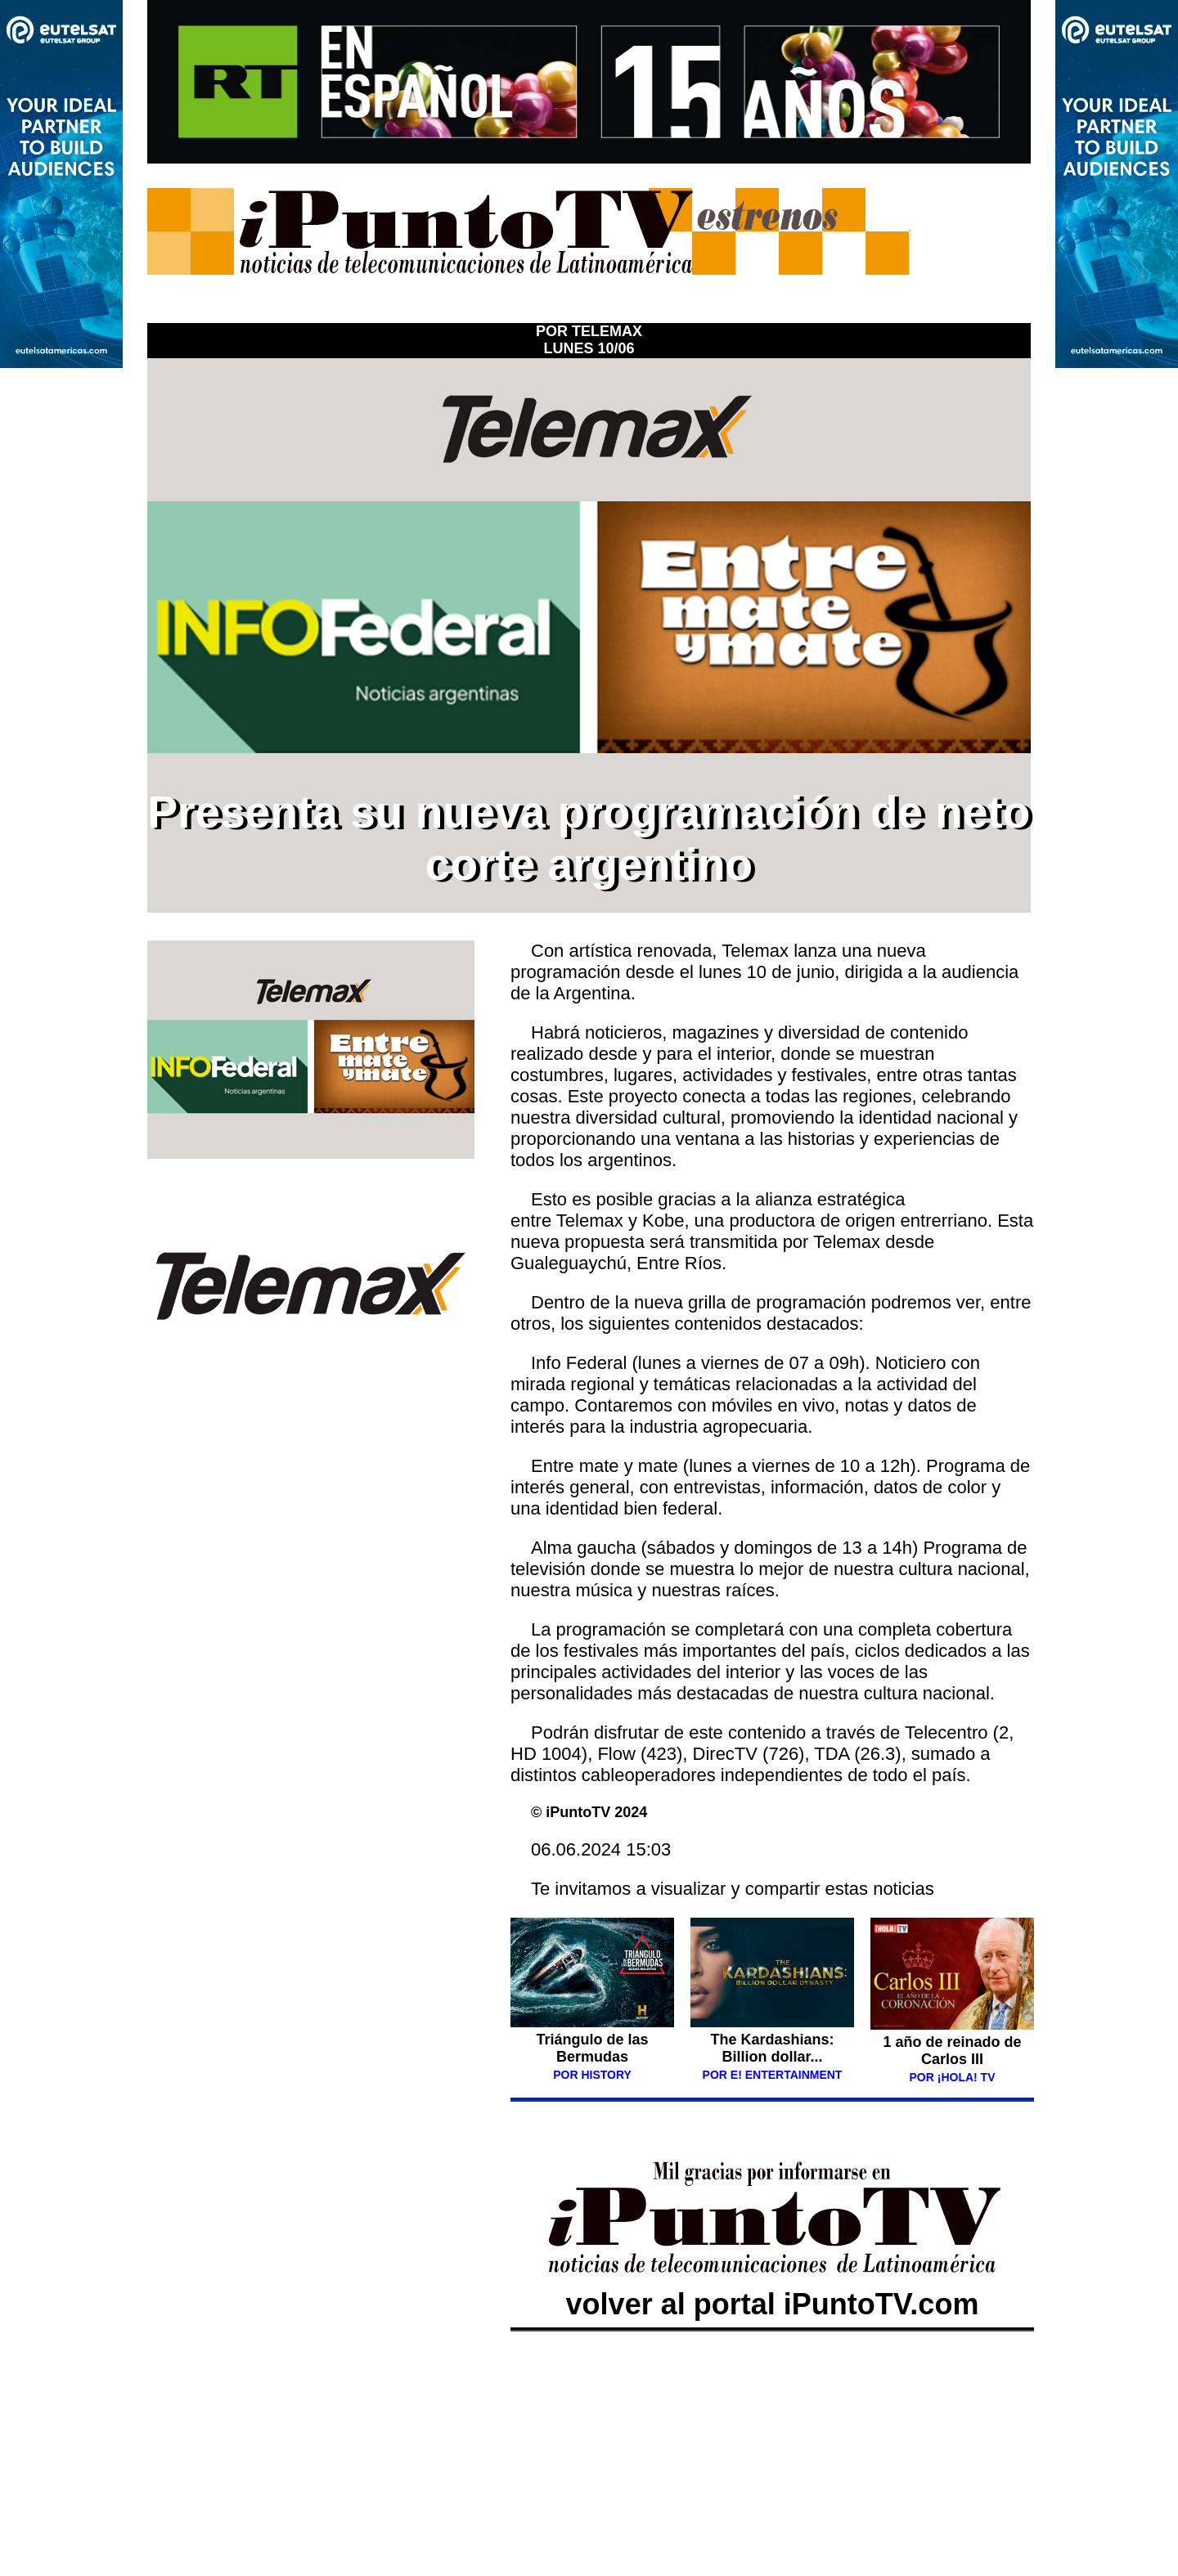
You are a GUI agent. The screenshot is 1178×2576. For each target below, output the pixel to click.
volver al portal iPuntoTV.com (772, 2287)
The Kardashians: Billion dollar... (772, 2048)
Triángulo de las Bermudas (592, 2048)
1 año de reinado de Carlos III (952, 2050)
